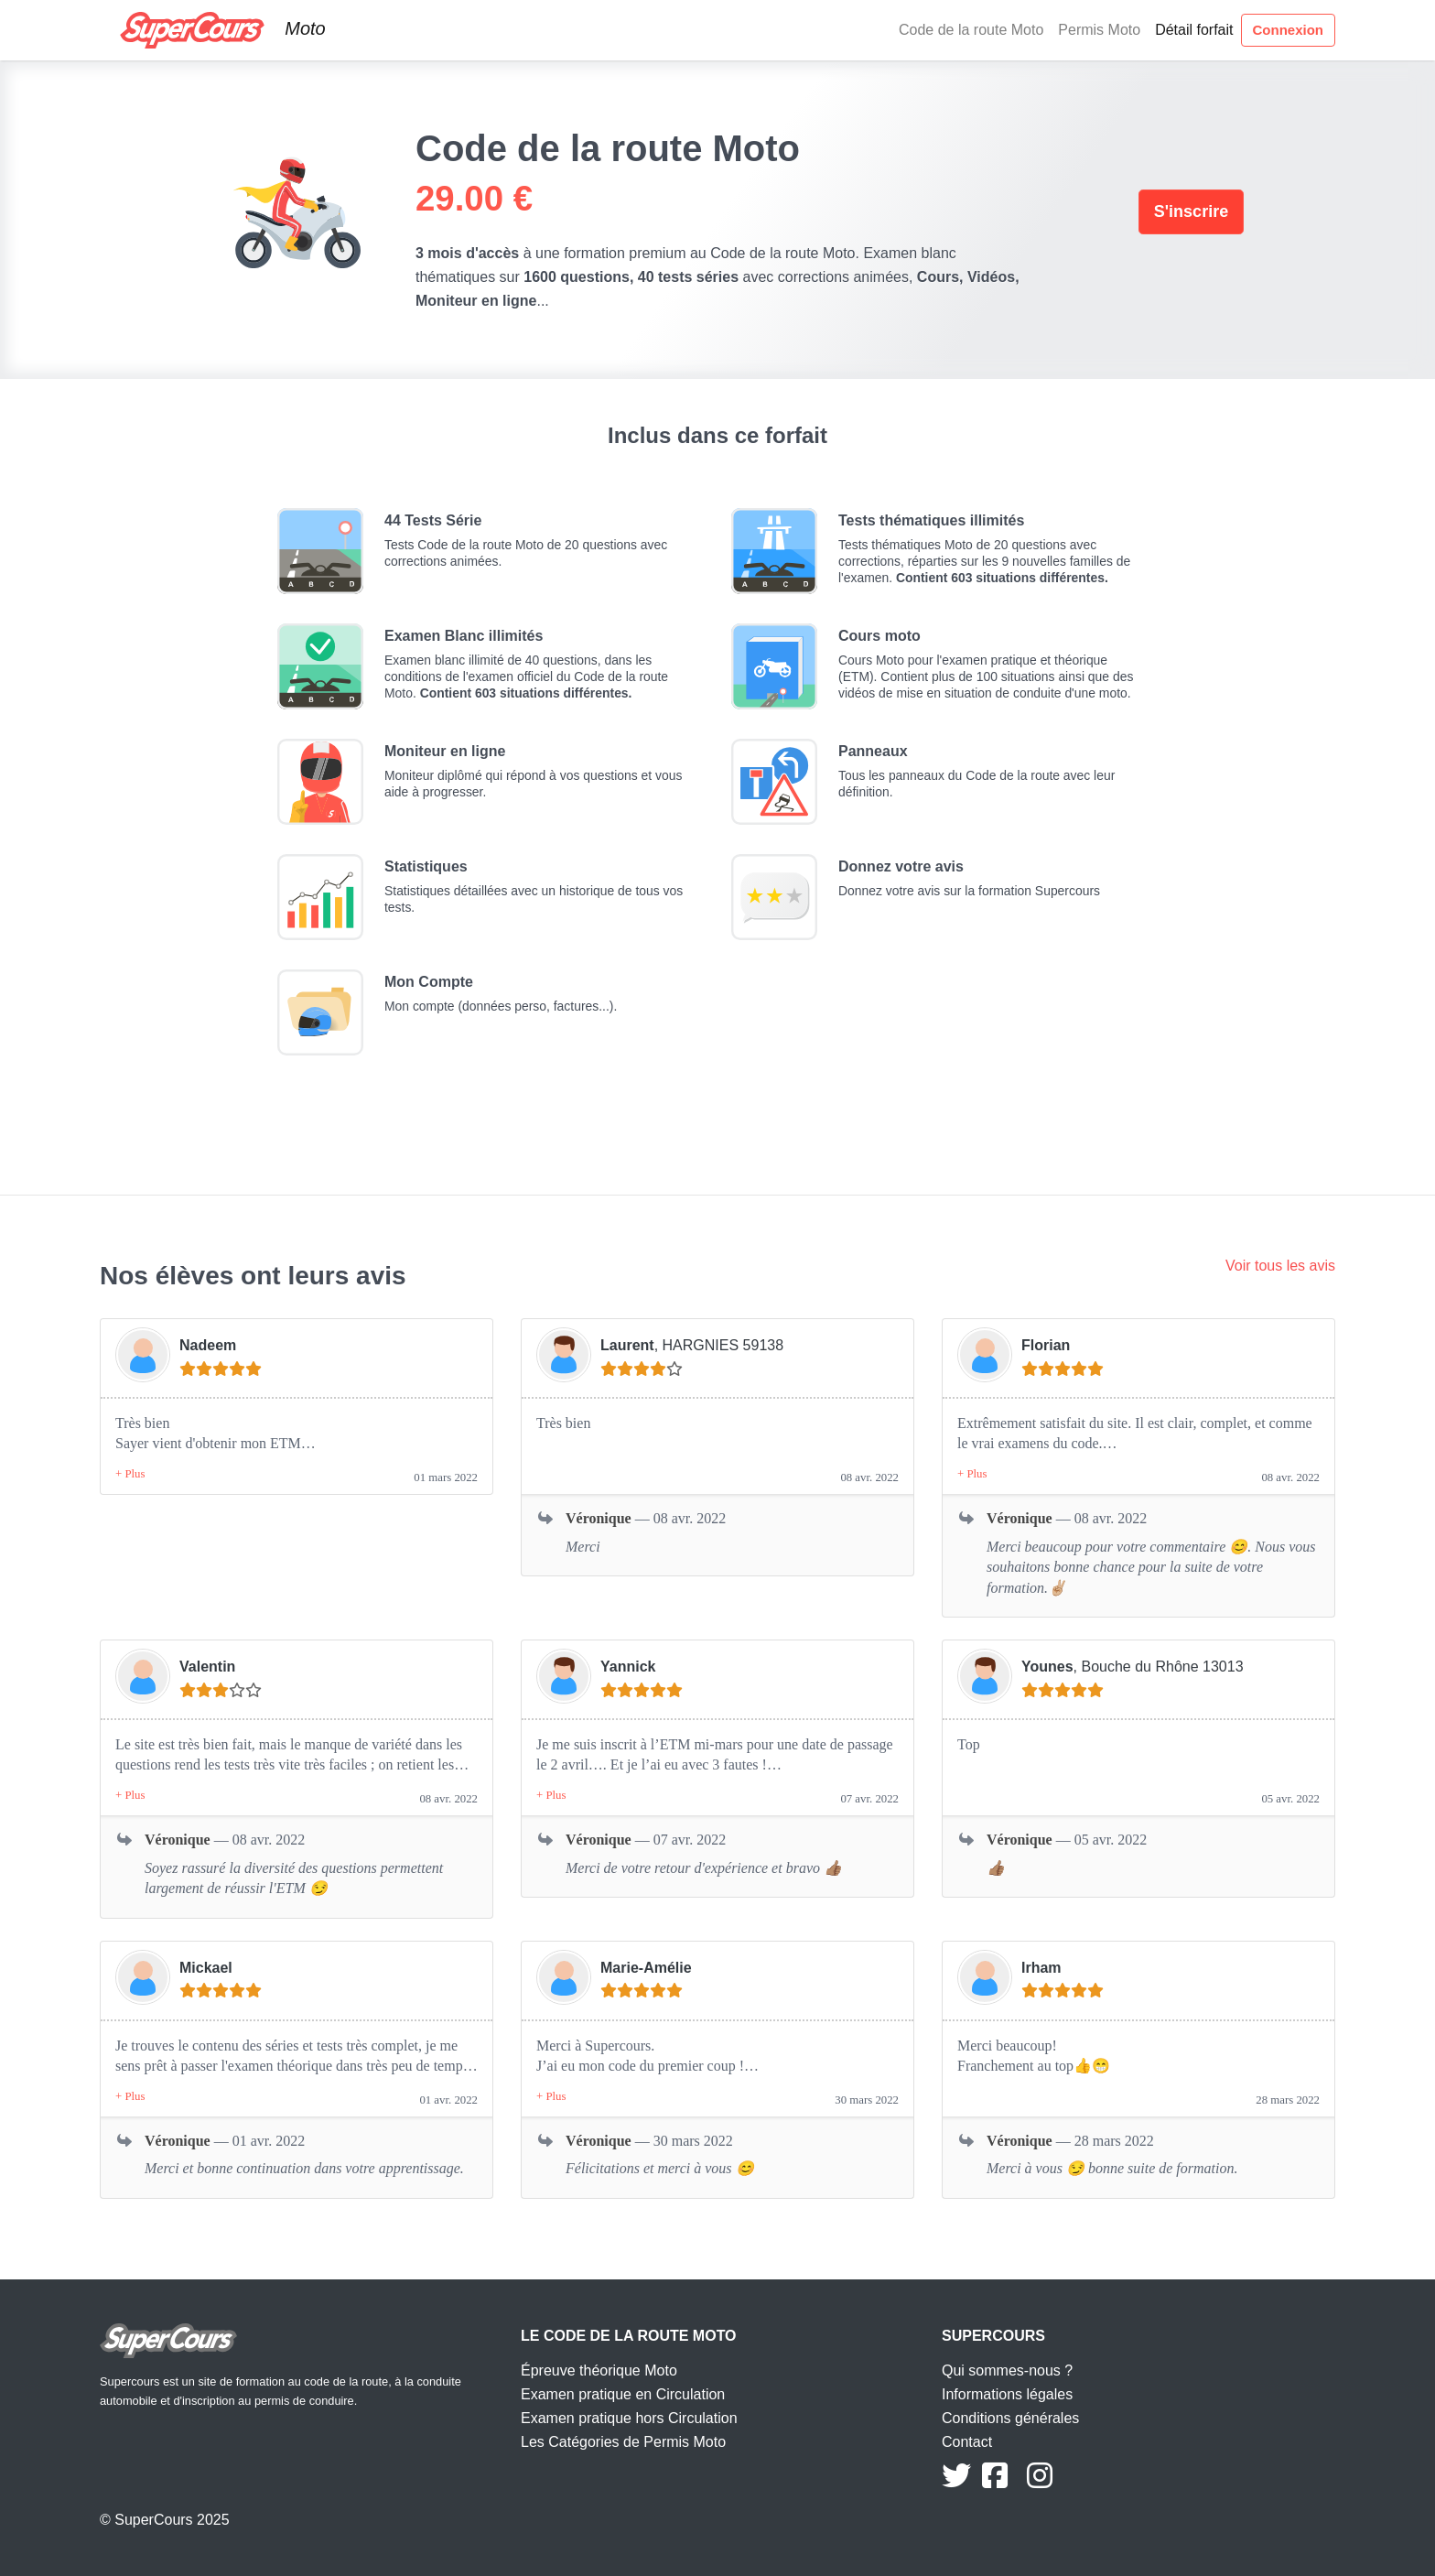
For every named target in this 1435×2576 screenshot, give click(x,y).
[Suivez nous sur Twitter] (956, 2481)
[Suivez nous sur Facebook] (995, 2481)
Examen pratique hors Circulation (629, 2418)
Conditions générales (1010, 2418)
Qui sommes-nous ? (1007, 2370)
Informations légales (1007, 2394)
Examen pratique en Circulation (623, 2394)
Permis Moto (1099, 30)
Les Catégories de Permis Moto (623, 2442)
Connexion (1288, 30)
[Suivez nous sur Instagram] (1039, 2481)
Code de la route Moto (971, 30)
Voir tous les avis (1280, 1265)
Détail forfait (1194, 30)
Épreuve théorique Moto (599, 2370)
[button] (130, 1473)
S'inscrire (1191, 211)
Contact (967, 2442)
